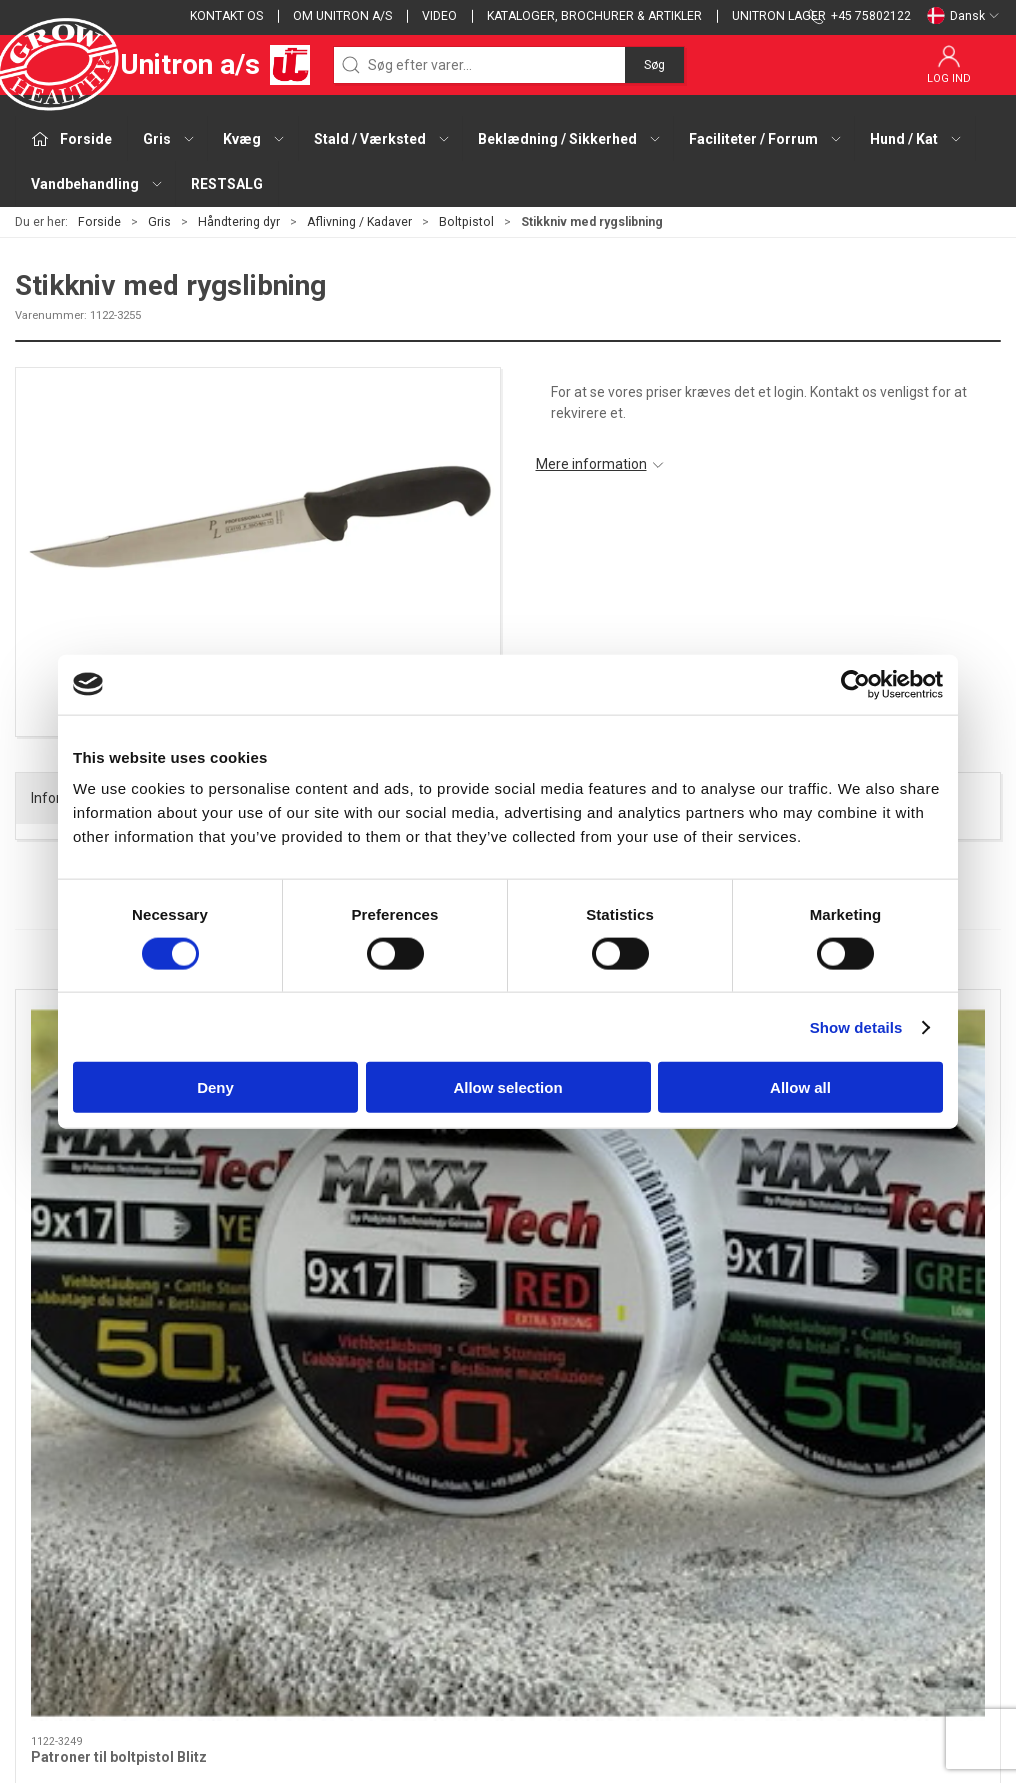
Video (439, 16)
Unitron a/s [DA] (162, 65)
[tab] (495, 1299)
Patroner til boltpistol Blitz (119, 1193)
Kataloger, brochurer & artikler (594, 16)
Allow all (800, 1087)
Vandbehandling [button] (97, 184)
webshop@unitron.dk (82, 1549)
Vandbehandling (408, 1658)
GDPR (714, 1573)
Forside (99, 222)
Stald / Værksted (410, 1544)
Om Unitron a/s (342, 16)
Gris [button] (169, 139)
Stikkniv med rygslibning (865, 1193)
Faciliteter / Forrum (417, 1601)
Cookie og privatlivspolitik (775, 1544)
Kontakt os (226, 16)
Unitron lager (779, 16)
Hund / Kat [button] (916, 139)
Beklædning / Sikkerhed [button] (570, 139)
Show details (856, 1026)
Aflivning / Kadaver (359, 222)
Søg (654, 65)
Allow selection (507, 1087)
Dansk (963, 16)
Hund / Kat (390, 1630)
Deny (215, 1087)
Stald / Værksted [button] (382, 139)
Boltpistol (466, 222)
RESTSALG (227, 184)
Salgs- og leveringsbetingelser (791, 1516)
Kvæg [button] (254, 139)
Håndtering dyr (239, 222)
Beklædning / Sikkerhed (431, 1573)
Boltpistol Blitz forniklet (361, 1193)
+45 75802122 (60, 1528)
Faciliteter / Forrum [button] (766, 139)
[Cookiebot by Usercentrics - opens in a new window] (855, 684)
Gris (159, 222)
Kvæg (374, 1516)
